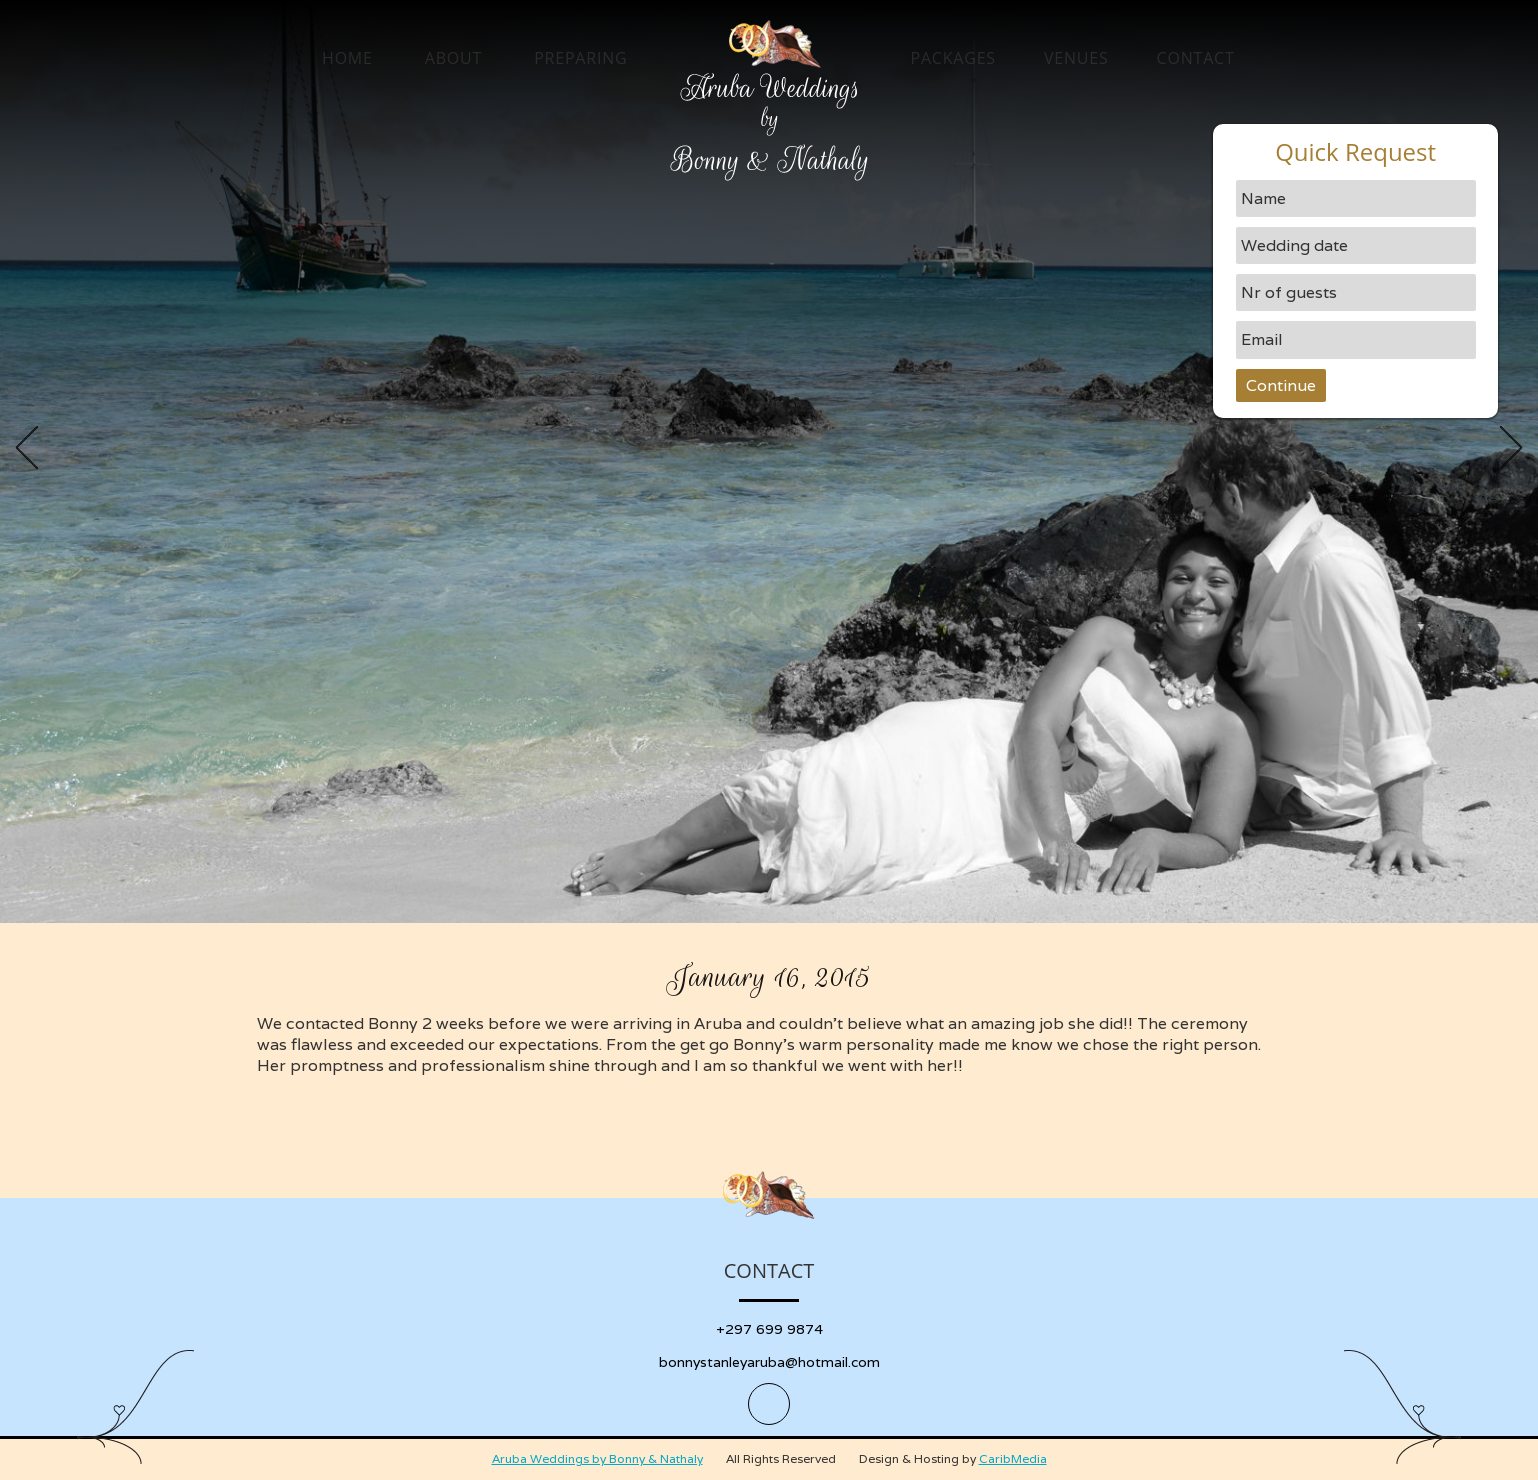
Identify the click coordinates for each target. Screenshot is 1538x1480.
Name (1263, 198)
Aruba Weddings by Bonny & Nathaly (597, 1458)
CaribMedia (1013, 1458)
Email (1262, 339)
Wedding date (1294, 245)
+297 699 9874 (769, 1329)
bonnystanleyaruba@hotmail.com (769, 1362)
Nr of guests (1289, 292)
